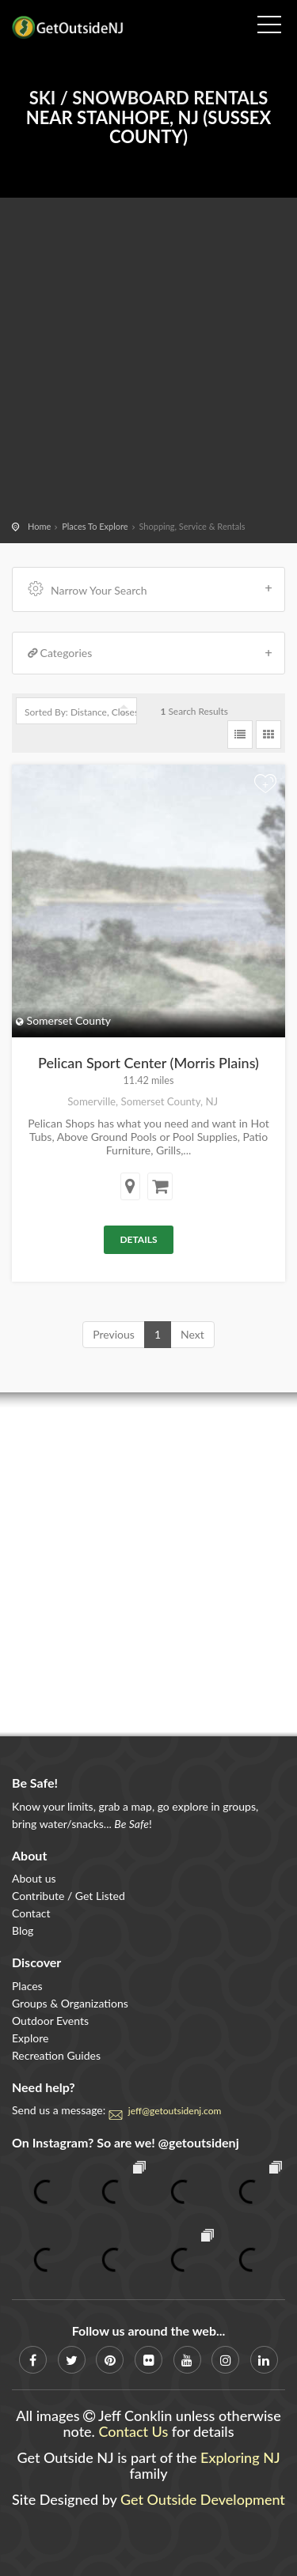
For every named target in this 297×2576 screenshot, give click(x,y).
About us (34, 1878)
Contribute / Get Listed (68, 1895)
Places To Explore (95, 526)
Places (27, 1985)
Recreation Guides (56, 2055)
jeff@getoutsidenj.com (175, 2111)
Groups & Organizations (70, 2003)
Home (39, 526)
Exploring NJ (240, 2457)
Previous (114, 1334)
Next (192, 1334)
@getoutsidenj (198, 2142)
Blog (22, 1930)
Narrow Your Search (150, 589)
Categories (150, 653)
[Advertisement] (148, 361)
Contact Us (133, 2431)
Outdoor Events (50, 2020)
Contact (31, 1913)
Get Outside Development (202, 2499)
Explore (30, 2038)
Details (138, 1239)
